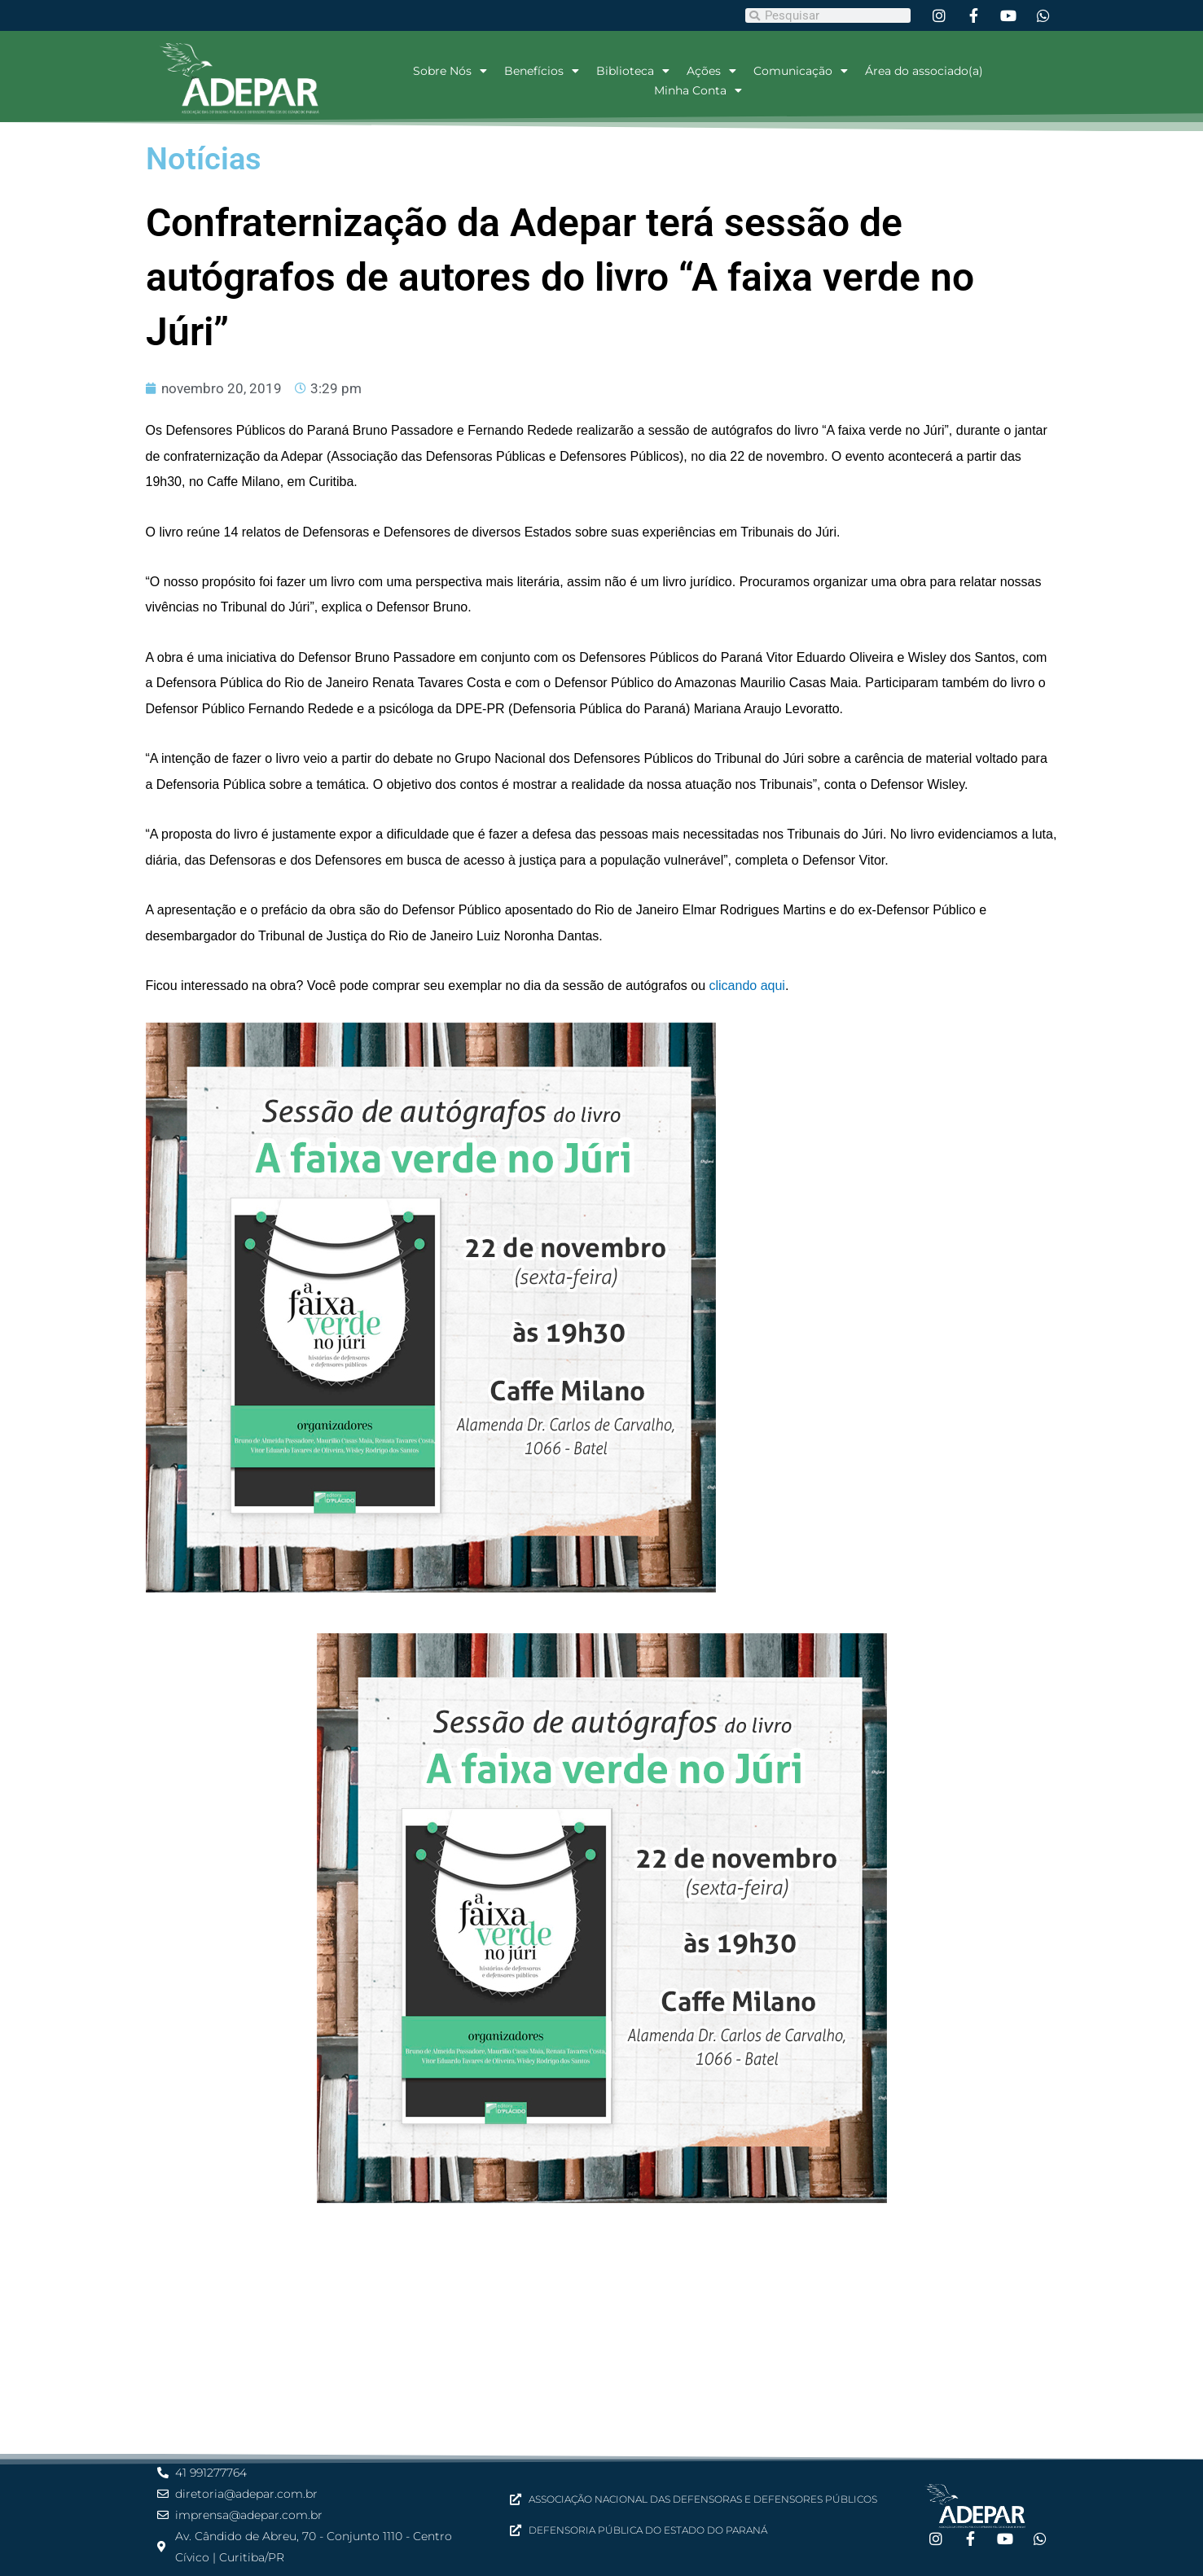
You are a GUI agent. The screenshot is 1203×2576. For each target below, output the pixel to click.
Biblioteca (633, 71)
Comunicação (800, 71)
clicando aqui (747, 985)
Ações (711, 71)
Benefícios (541, 71)
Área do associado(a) (924, 71)
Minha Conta (698, 90)
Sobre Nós (450, 71)
